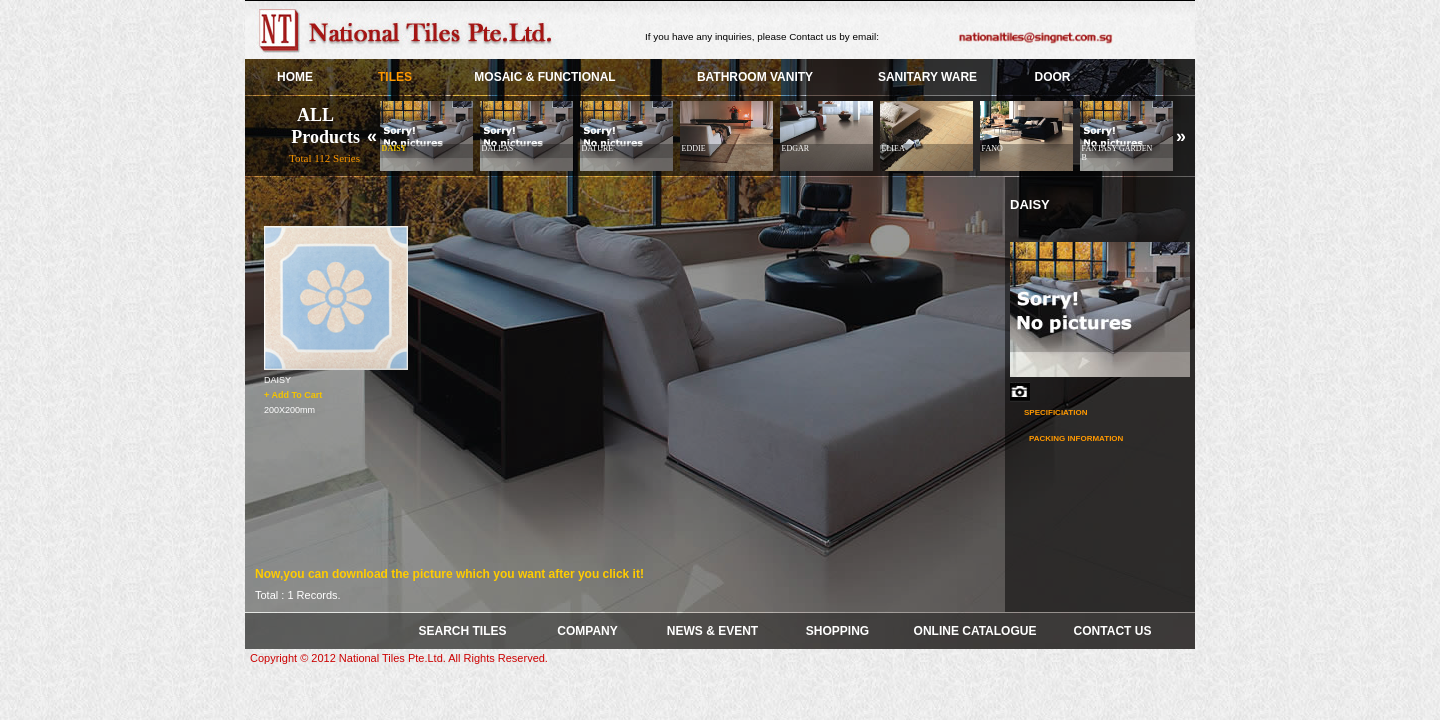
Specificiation (1055, 412)
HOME (295, 77)
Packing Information (1076, 438)
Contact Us (1113, 631)
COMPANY (587, 631)
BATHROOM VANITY (755, 77)
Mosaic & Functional (544, 77)
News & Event (712, 631)
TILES (395, 77)
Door (1053, 77)
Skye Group (410, 30)
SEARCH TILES (462, 631)
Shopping (837, 631)
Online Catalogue (975, 631)
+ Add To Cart (293, 394)
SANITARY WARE (927, 77)
